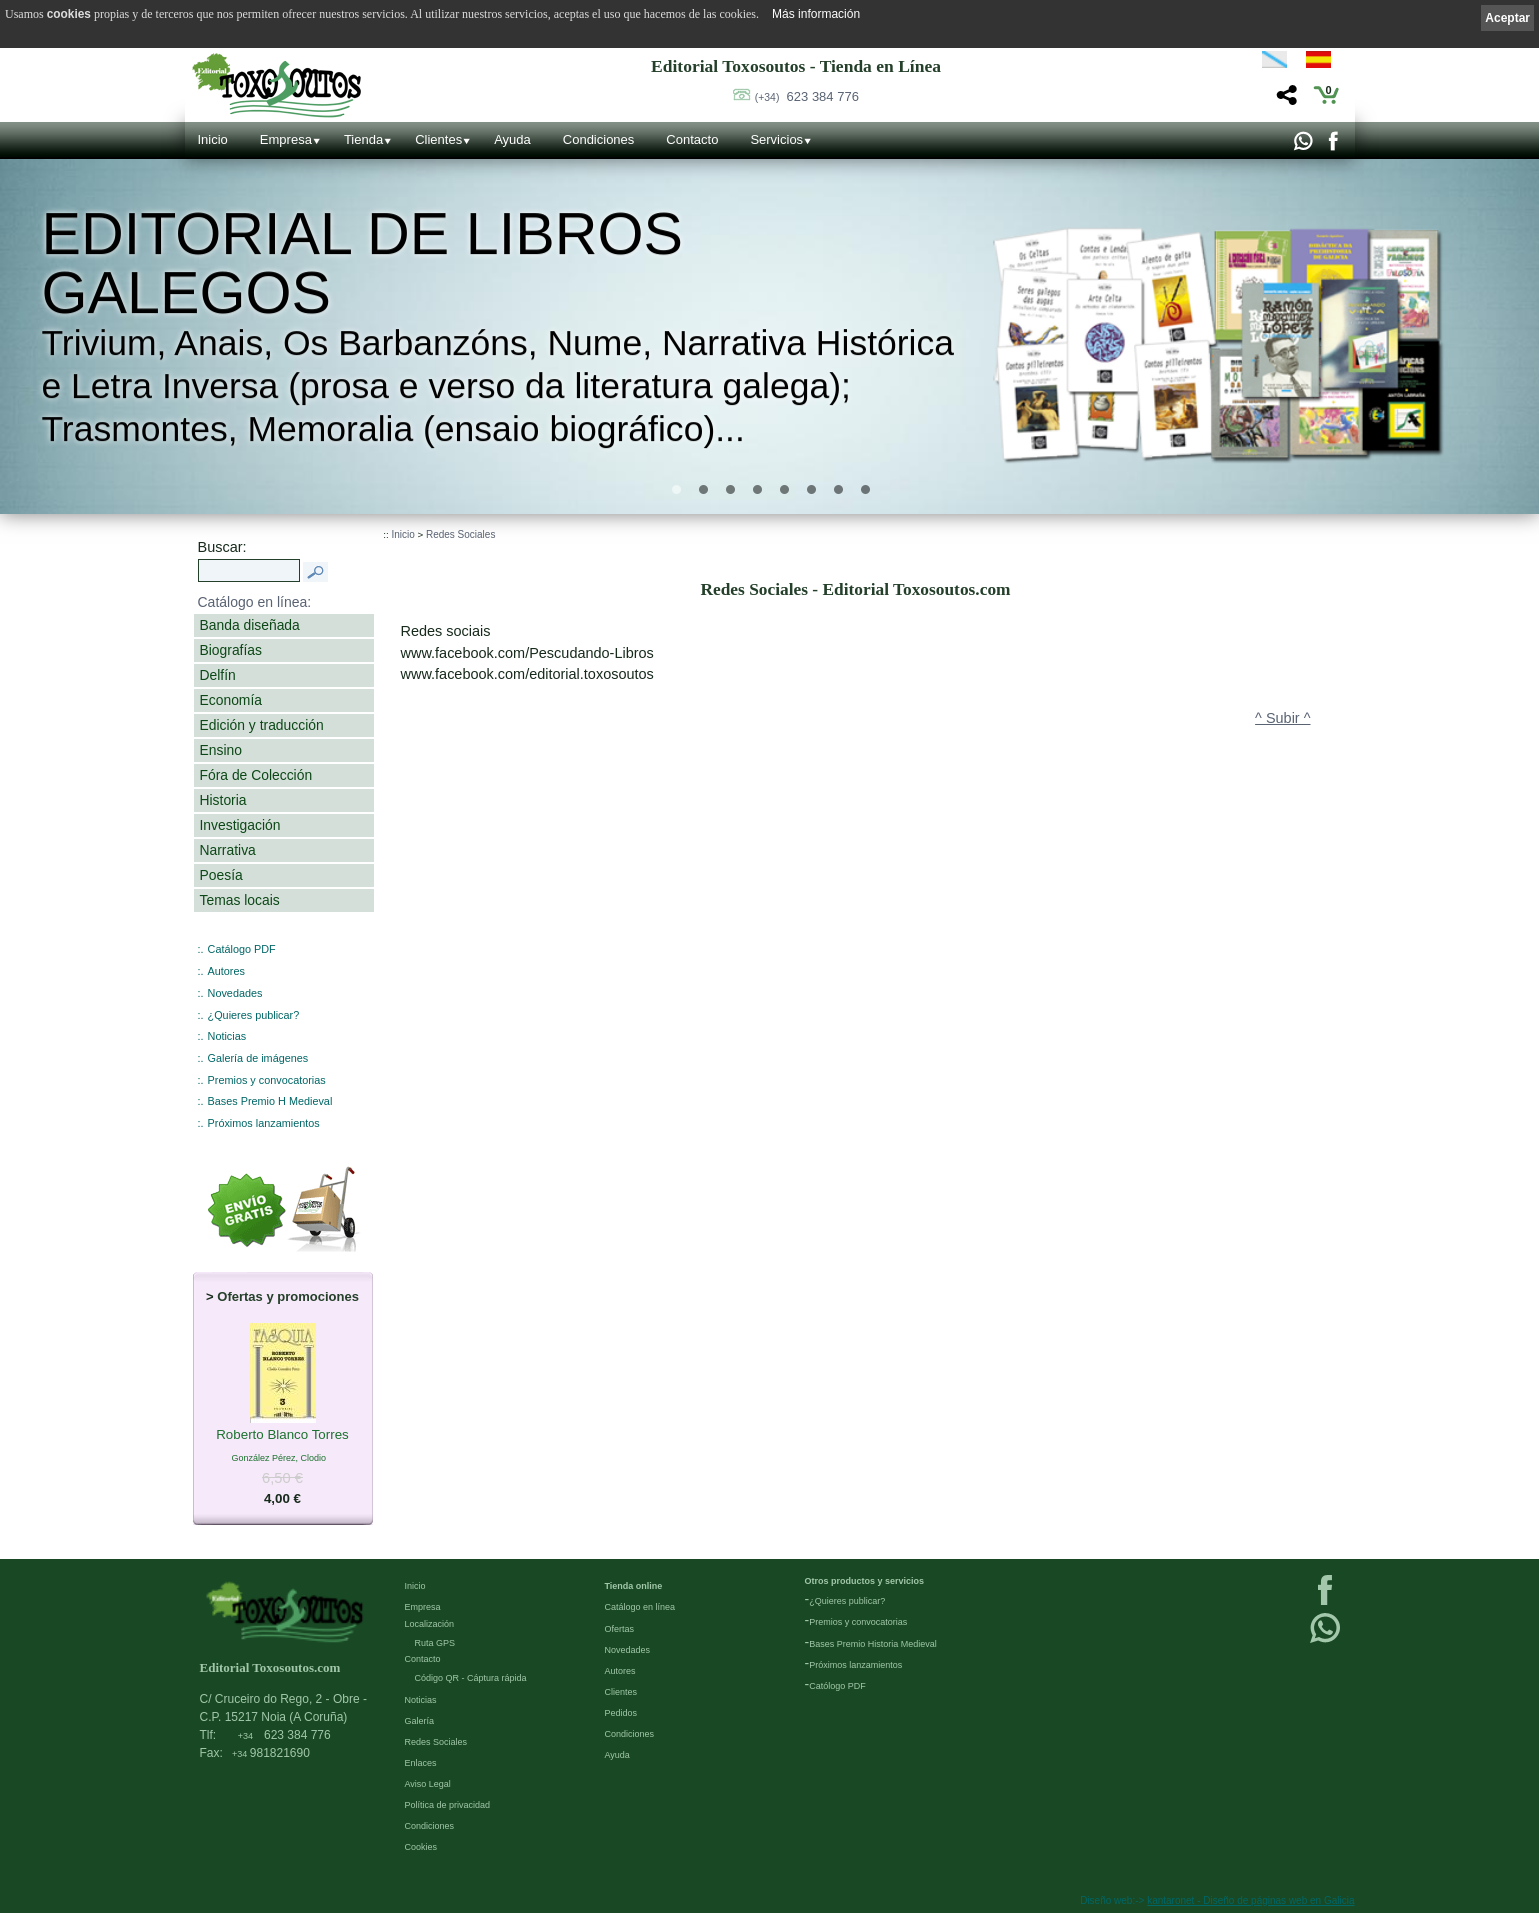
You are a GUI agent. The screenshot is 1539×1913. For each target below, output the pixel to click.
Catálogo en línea (640, 1607)
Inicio (213, 139)
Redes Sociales (460, 534)
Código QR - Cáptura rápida (471, 1678)
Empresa (286, 139)
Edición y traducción (262, 725)
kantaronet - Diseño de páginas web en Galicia (1250, 1900)
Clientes (438, 139)
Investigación (240, 825)
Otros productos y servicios (865, 1581)
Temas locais (240, 900)
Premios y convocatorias (267, 1080)
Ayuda (512, 139)
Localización (430, 1624)
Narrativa (228, 850)
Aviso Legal (428, 1784)
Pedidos (621, 1713)
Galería (420, 1721)
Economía (231, 700)
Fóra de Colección (256, 775)
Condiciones (599, 139)
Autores (226, 971)
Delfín (218, 675)
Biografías (231, 650)
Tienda (363, 139)
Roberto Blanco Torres (282, 1436)
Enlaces (421, 1763)
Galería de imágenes (258, 1058)
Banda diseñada (250, 625)
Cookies (421, 1847)
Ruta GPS (435, 1643)
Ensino (221, 750)
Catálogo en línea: (255, 602)
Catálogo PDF (242, 949)
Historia (223, 800)
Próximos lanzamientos (264, 1123)
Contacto (692, 139)
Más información (816, 14)
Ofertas (620, 1629)
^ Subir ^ (1282, 718)
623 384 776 (807, 96)
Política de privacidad (448, 1805)
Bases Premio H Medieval (270, 1101)
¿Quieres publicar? (254, 1015)
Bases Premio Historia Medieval (873, 1644)
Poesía (221, 875)
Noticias (227, 1036)
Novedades (235, 993)
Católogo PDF (837, 1686)
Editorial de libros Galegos (361, 262)
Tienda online (634, 1586)
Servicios (776, 139)
